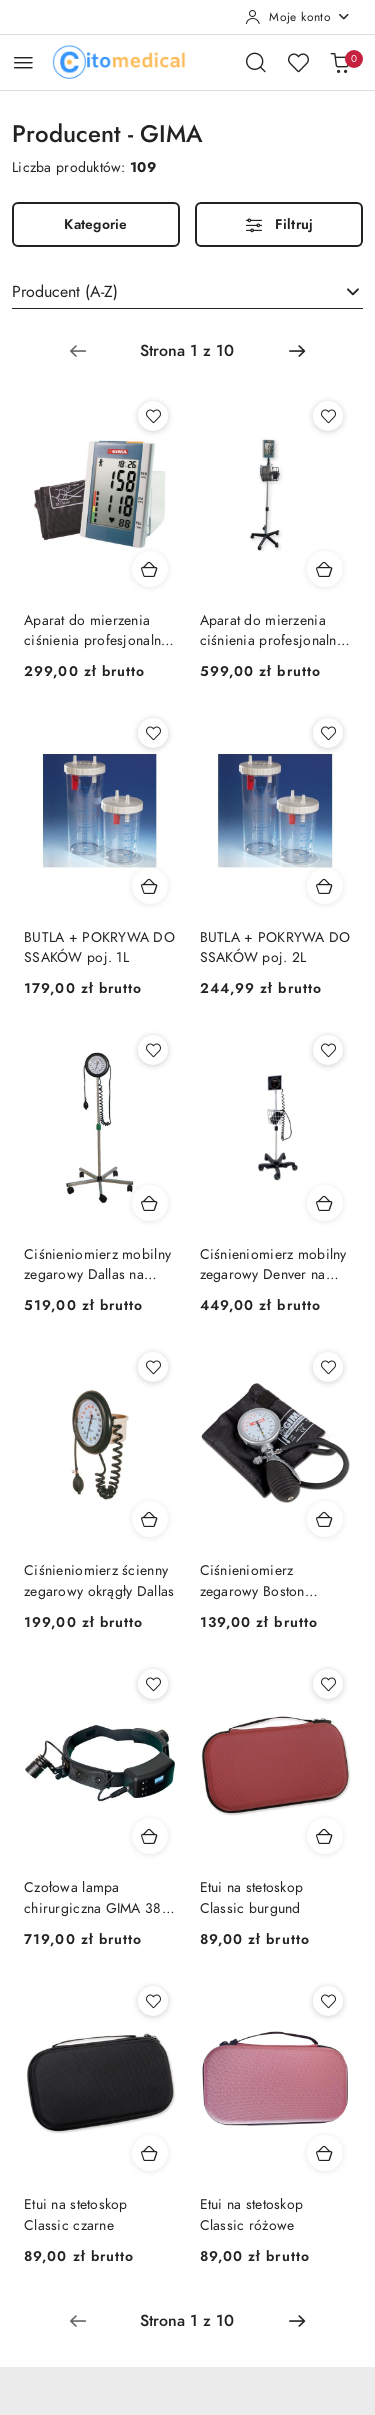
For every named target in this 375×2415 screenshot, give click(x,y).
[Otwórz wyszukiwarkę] (256, 62)
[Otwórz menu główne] (23, 62)
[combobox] (187, 292)
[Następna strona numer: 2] (297, 351)
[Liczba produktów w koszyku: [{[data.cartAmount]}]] (340, 62)
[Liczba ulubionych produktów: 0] (298, 62)
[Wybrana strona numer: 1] (187, 351)
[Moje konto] (298, 17)
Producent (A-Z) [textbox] (65, 292)
